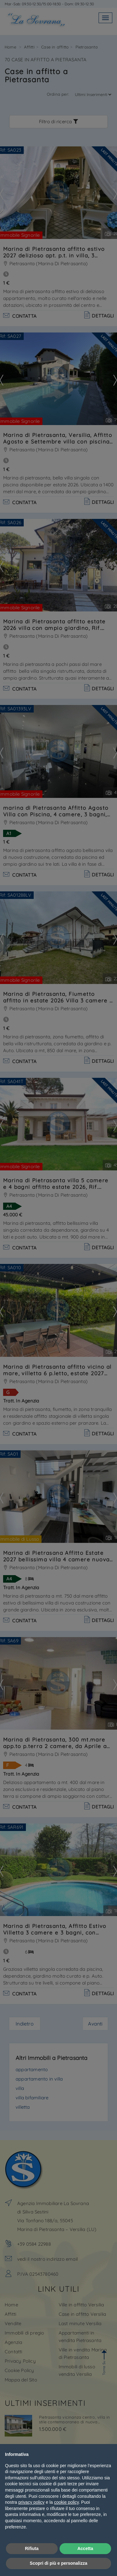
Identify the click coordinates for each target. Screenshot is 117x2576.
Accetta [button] (85, 2548)
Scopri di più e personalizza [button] (58, 2563)
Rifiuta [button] (32, 2548)
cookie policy (66, 2502)
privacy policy (31, 2502)
